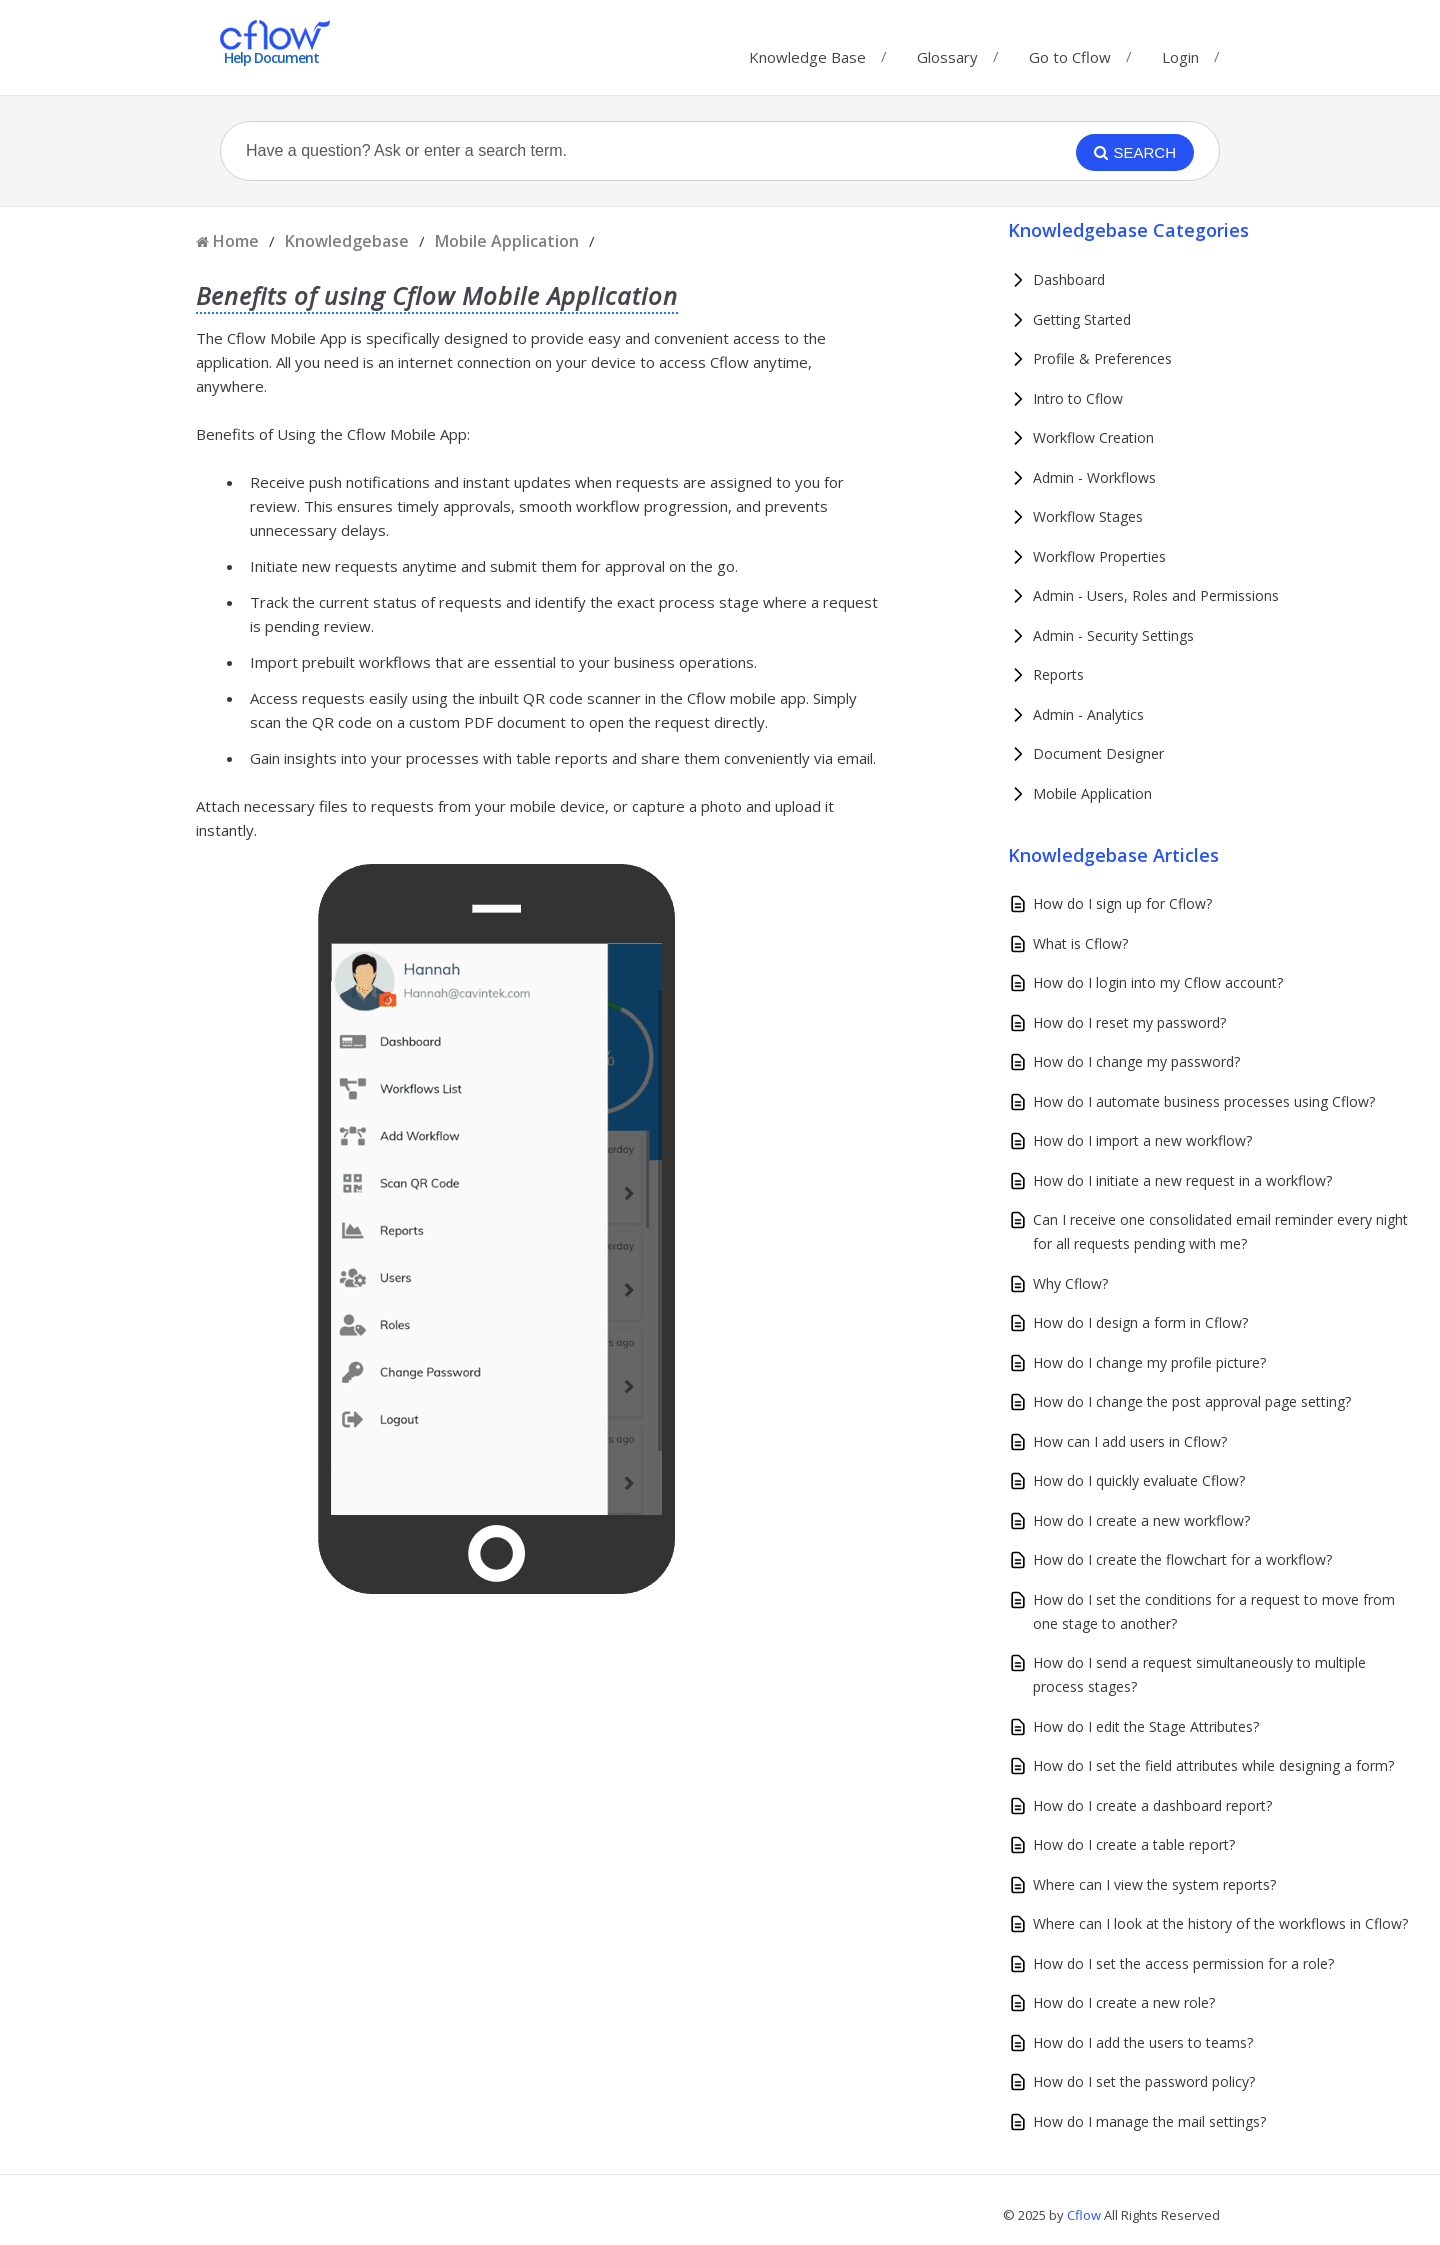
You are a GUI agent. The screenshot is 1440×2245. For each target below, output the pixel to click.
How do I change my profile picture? (1149, 1362)
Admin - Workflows (1094, 477)
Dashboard (1069, 279)
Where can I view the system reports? (1154, 1884)
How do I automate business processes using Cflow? (1204, 1101)
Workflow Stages (1088, 516)
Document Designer (1098, 753)
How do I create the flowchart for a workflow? (1182, 1559)
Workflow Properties (1099, 556)
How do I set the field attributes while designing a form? (1213, 1765)
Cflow (1085, 2215)
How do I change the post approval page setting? (1192, 1401)
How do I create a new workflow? (1141, 1520)
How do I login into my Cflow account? (1158, 982)
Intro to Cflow (1078, 398)
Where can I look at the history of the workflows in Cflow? (1220, 1923)
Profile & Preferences (1102, 358)
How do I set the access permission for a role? (1183, 1963)
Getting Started (1082, 319)
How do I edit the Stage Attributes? (1146, 1726)
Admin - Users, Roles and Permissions (1156, 595)
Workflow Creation (1093, 437)
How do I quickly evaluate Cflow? (1139, 1480)
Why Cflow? (1070, 1283)
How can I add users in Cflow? (1130, 1441)
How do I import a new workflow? (1142, 1140)
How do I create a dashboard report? (1152, 1805)
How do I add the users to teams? (1143, 2042)
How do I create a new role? (1124, 2002)
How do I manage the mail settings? (1149, 2121)
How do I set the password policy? (1144, 2081)
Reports (1058, 674)
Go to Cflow (1070, 52)
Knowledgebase (347, 241)
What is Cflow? (1080, 943)
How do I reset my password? (1129, 1022)
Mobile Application (507, 241)
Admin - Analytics (1088, 714)
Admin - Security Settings (1113, 635)
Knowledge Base (807, 52)
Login (1180, 57)
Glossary (947, 52)
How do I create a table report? (1134, 1844)
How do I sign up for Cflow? (1122, 903)
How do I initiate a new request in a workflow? (1182, 1180)
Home (236, 241)
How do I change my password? (1136, 1061)
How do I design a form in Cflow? (1140, 1322)
